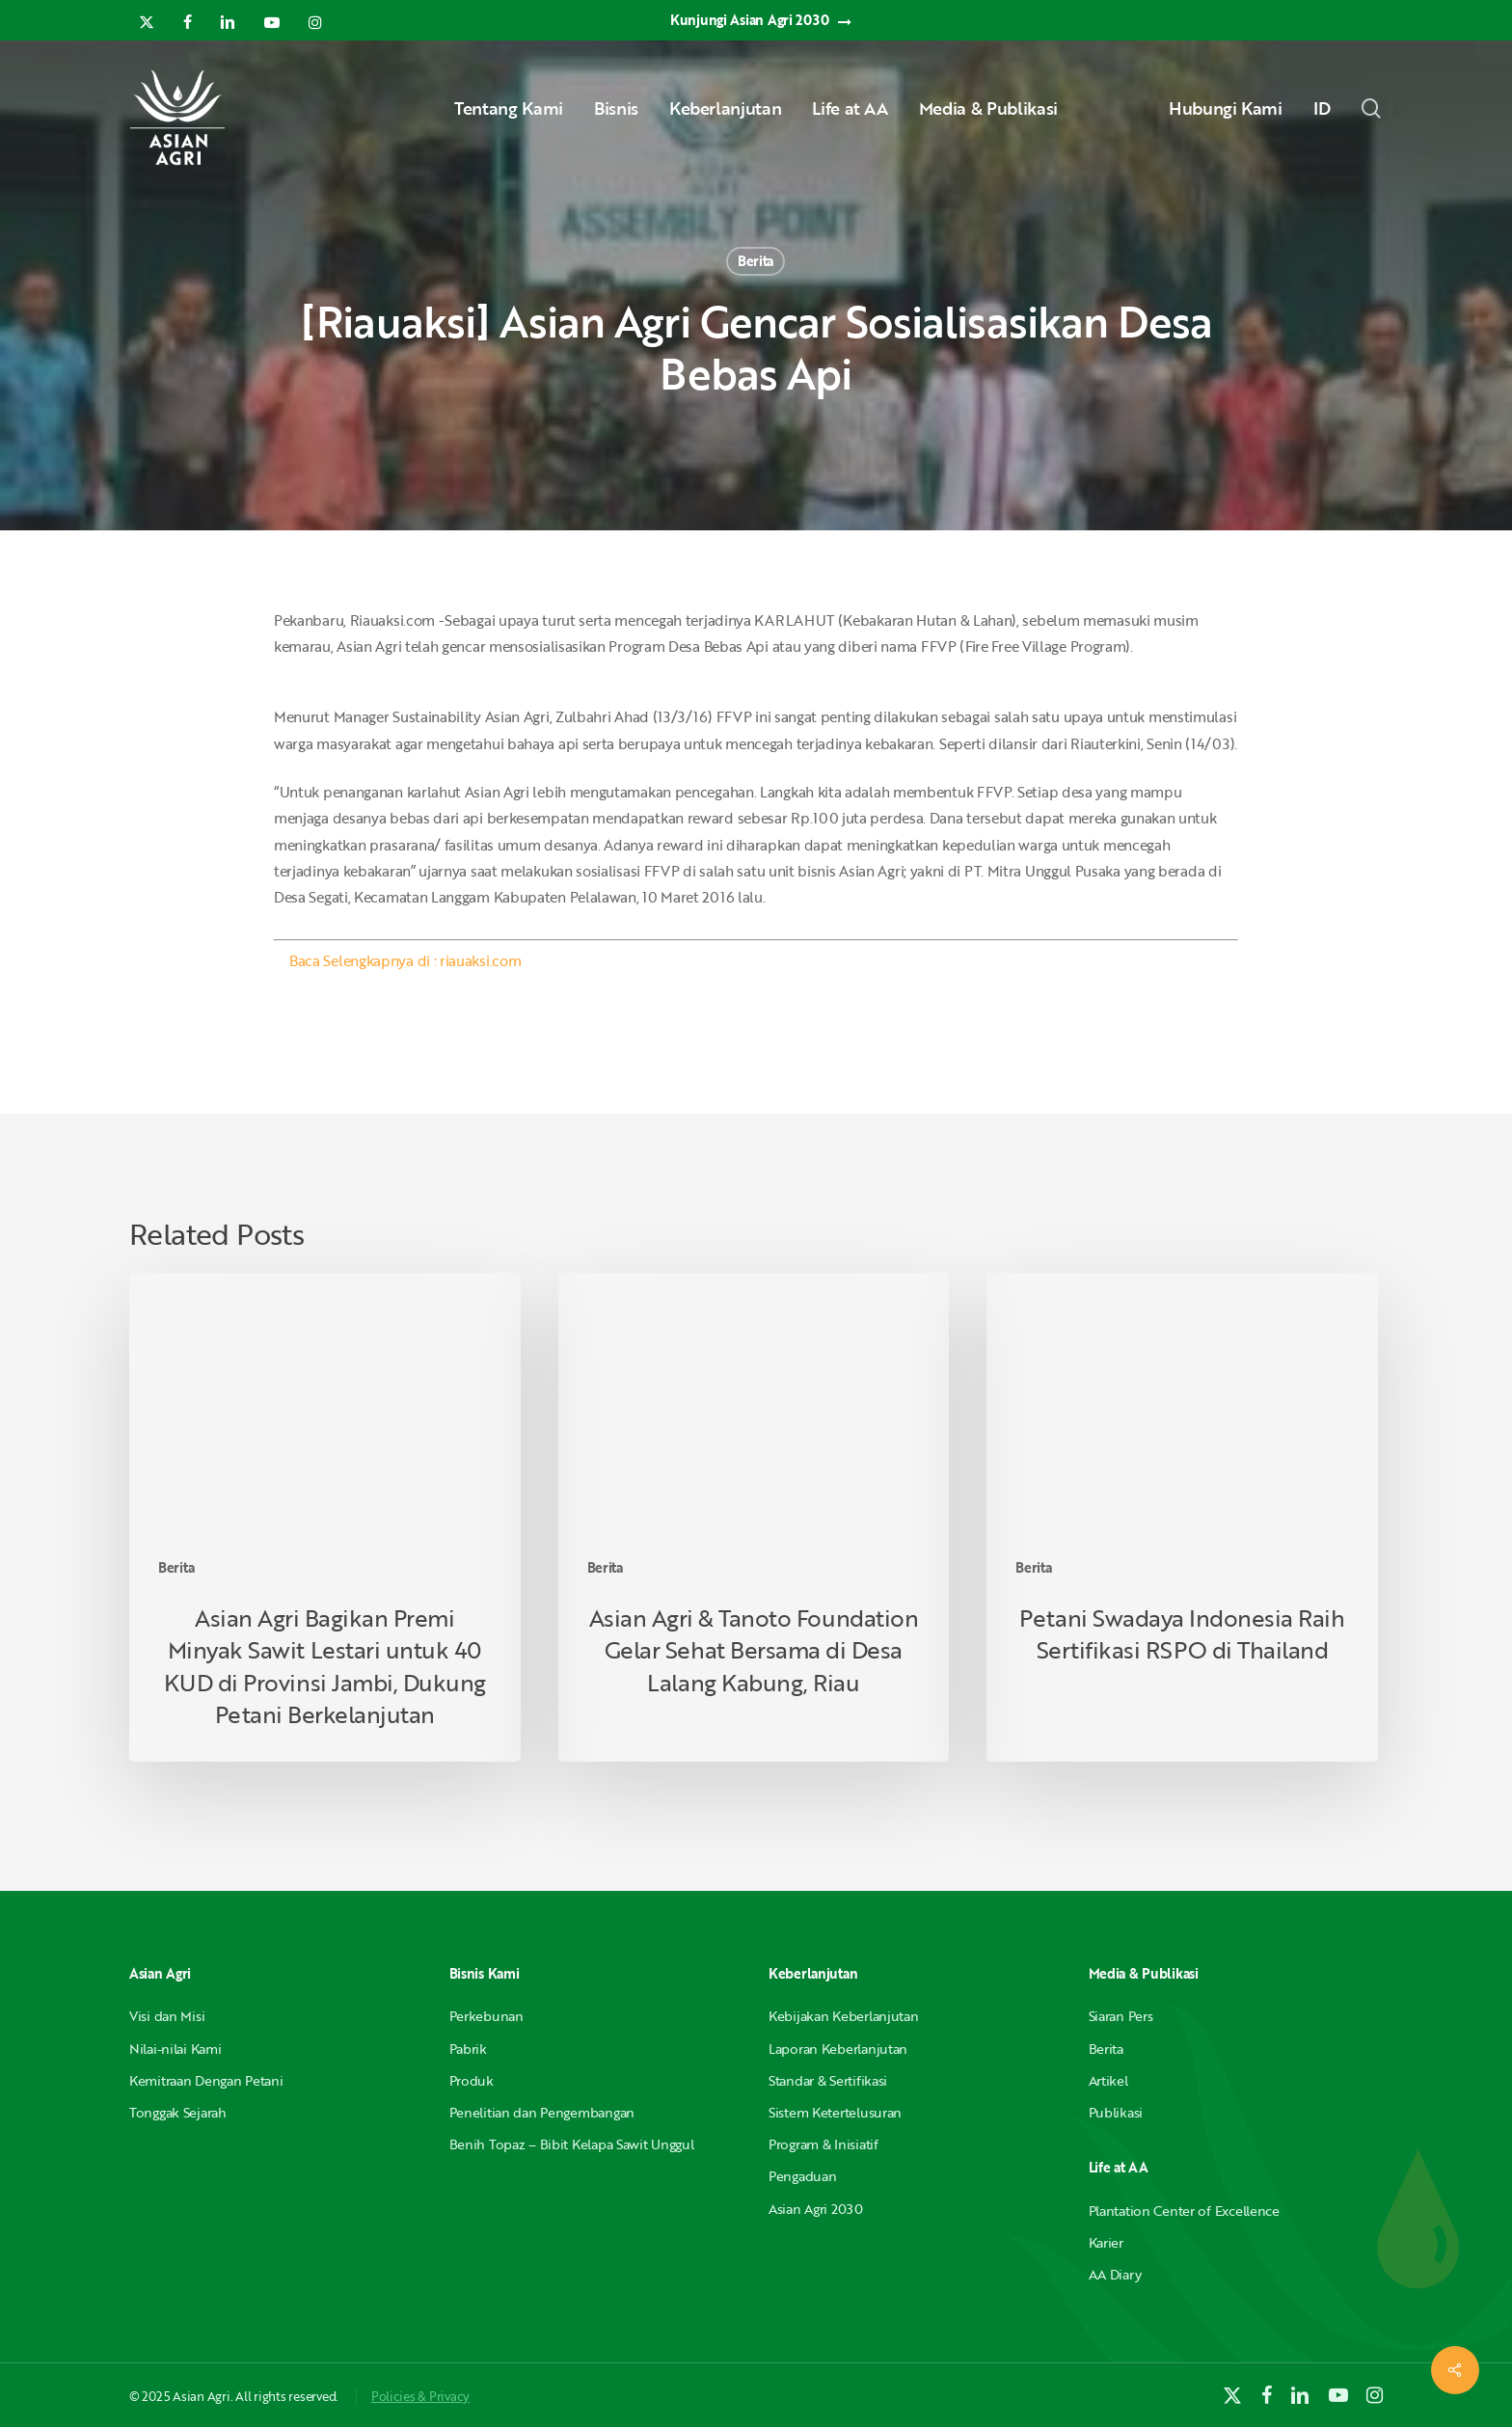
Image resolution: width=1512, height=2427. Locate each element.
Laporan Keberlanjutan (838, 2048)
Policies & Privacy (420, 2396)
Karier (1106, 2242)
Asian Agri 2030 (816, 2208)
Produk (471, 2080)
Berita (755, 261)
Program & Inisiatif (823, 2144)
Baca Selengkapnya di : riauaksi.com (405, 960)
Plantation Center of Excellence (1184, 2210)
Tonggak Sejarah (178, 2112)
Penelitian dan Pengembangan (541, 2112)
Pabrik (468, 2048)
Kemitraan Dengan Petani (206, 2080)
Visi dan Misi (166, 2016)
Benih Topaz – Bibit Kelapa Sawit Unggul (571, 2144)
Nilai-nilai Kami (175, 2048)
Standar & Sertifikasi (828, 2080)
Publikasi (1116, 2112)
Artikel (1108, 2080)
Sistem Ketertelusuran (835, 2112)
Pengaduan (802, 2176)
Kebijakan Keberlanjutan (844, 2016)
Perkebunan (486, 2016)
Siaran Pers (1121, 2016)
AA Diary (1115, 2274)
